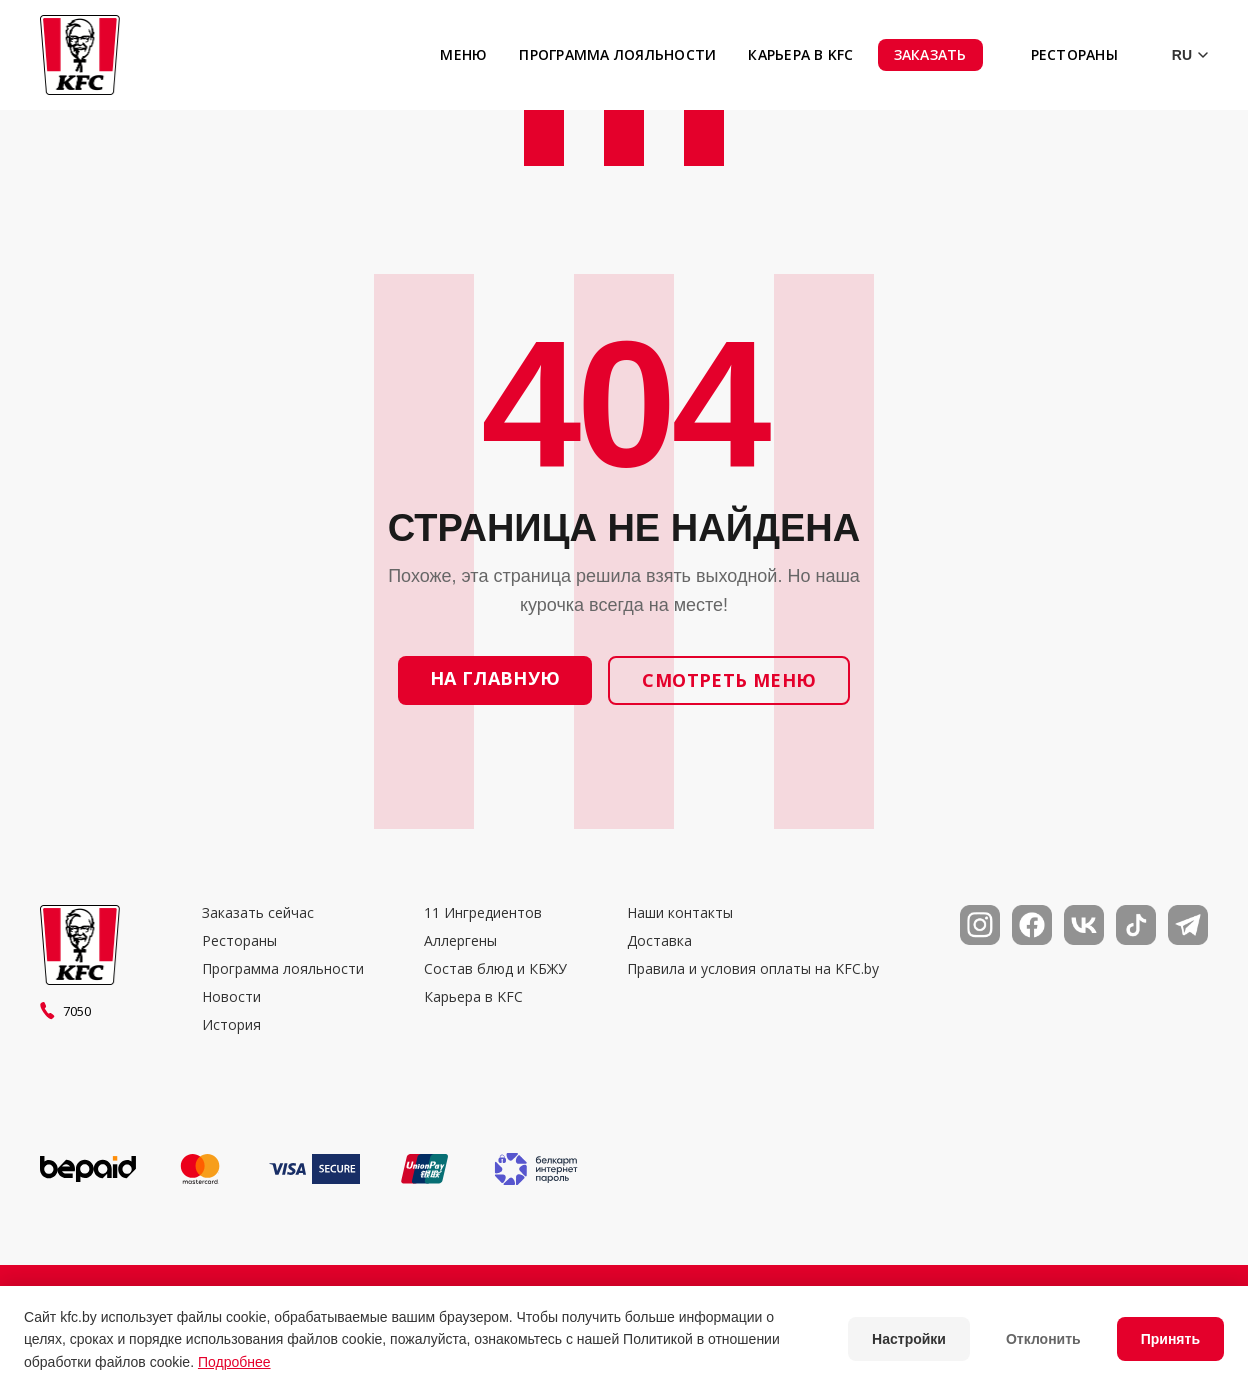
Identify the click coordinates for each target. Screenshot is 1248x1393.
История (231, 1025)
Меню (463, 54)
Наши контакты (680, 913)
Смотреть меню (729, 680)
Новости (231, 997)
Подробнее (234, 1362)
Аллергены (460, 941)
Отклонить (1043, 1339)
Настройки (909, 1339)
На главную (495, 678)
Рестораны (1074, 54)
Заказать (930, 54)
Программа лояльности (617, 54)
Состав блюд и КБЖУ (495, 969)
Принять (1170, 1339)
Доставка (659, 941)
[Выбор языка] (1175, 55)
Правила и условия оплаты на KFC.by (753, 969)
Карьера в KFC (800, 54)
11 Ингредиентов (483, 913)
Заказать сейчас (258, 913)
